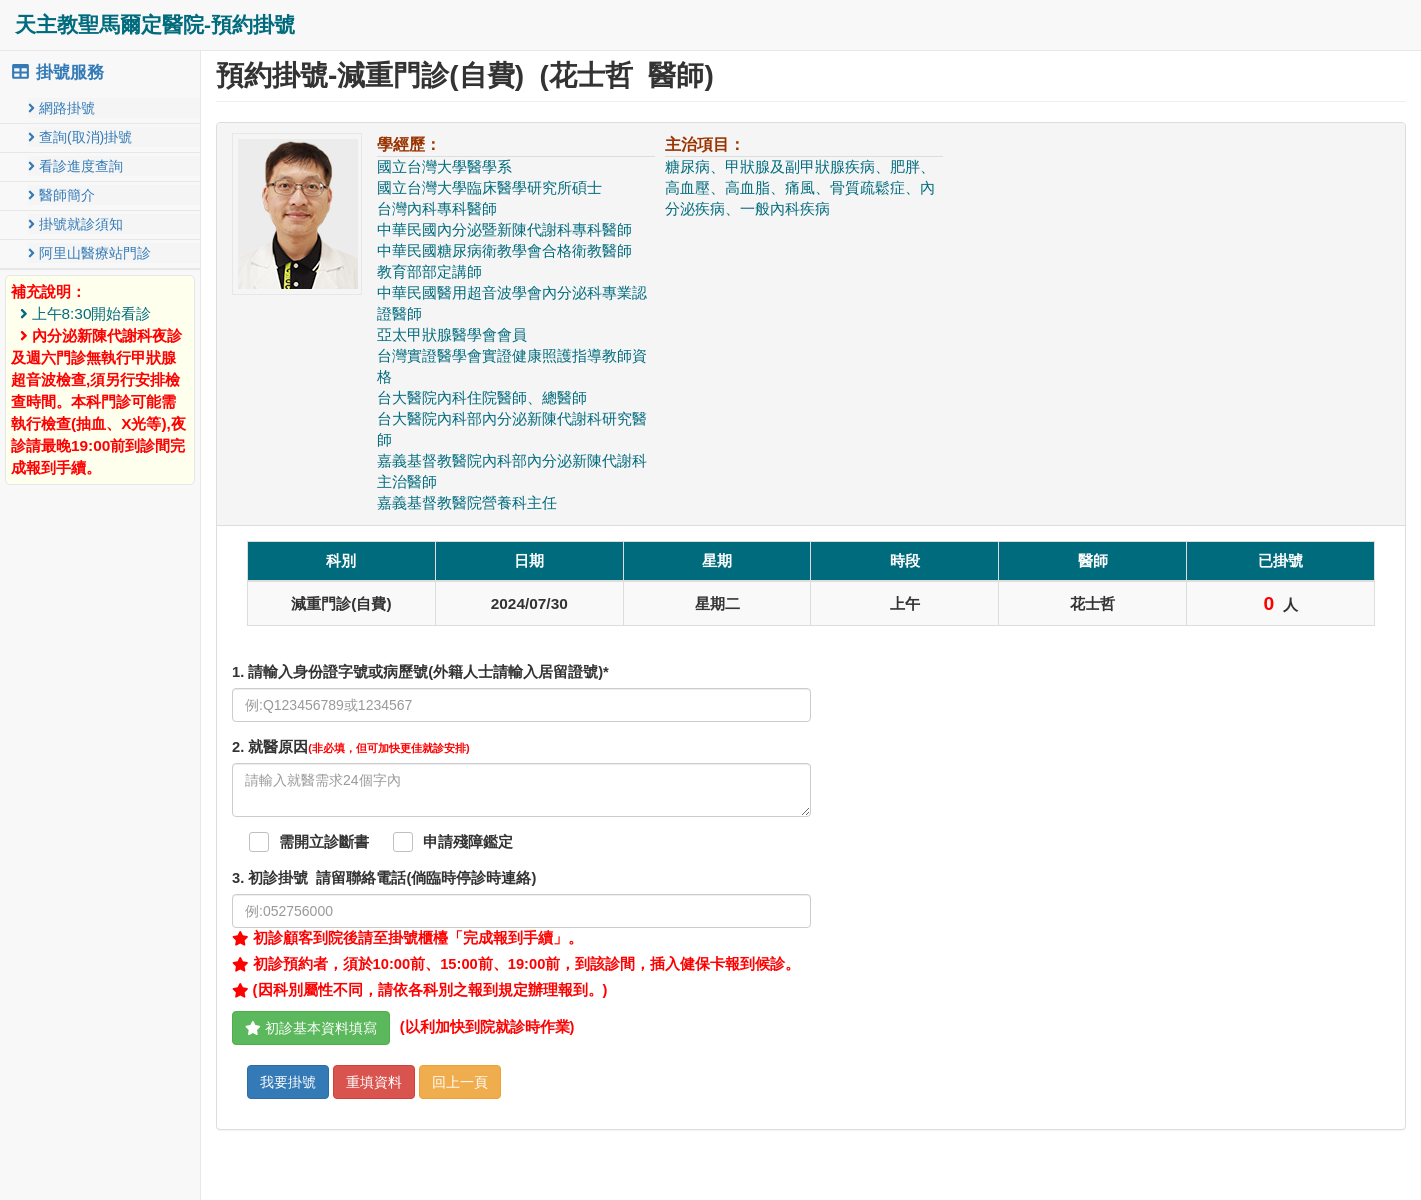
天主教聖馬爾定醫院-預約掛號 (155, 24)
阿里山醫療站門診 (89, 253)
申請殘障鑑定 (468, 842)
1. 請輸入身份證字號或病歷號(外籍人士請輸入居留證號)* (420, 672)
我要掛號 (288, 1082)
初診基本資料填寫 (311, 1028)
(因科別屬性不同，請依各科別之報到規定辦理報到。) (419, 990)
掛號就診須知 (75, 224)
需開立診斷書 (324, 842)
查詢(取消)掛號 (80, 137)
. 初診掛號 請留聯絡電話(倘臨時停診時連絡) (384, 878)
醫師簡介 (61, 195)
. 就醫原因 (351, 747)
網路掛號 (61, 108)
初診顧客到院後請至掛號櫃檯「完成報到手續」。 (407, 938)
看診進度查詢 (75, 166)
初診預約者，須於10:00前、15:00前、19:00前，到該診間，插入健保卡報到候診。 (516, 964)
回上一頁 (460, 1082)
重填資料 (374, 1082)
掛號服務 (57, 72)
